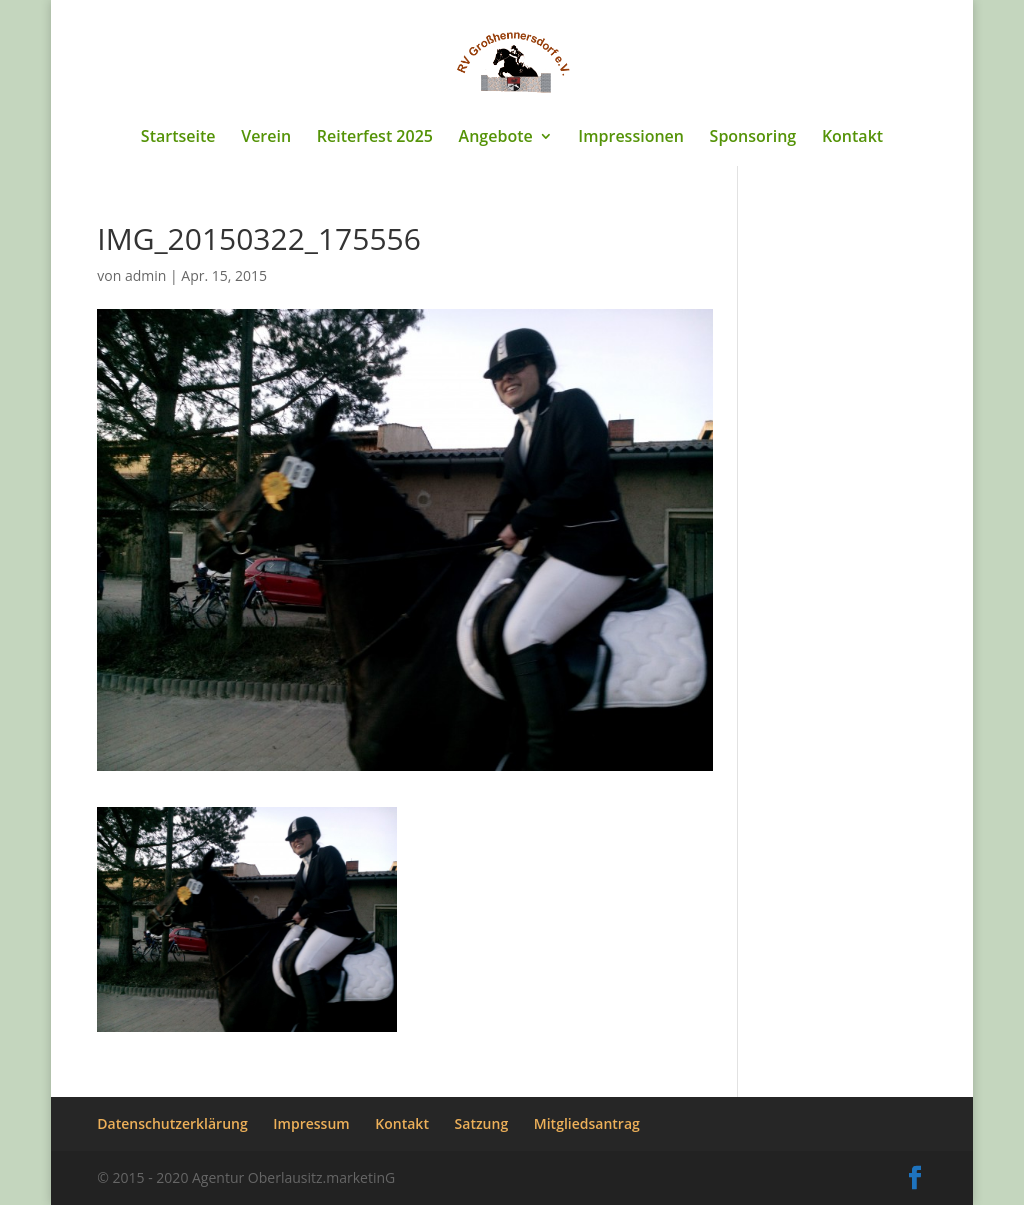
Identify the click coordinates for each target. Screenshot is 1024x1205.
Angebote (496, 138)
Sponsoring (753, 138)
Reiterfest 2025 (375, 138)
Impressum (311, 1123)
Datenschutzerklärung (172, 1123)
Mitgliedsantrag (587, 1123)
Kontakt (852, 138)
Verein (266, 138)
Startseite (178, 138)
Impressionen (631, 138)
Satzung (482, 1123)
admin (145, 275)
